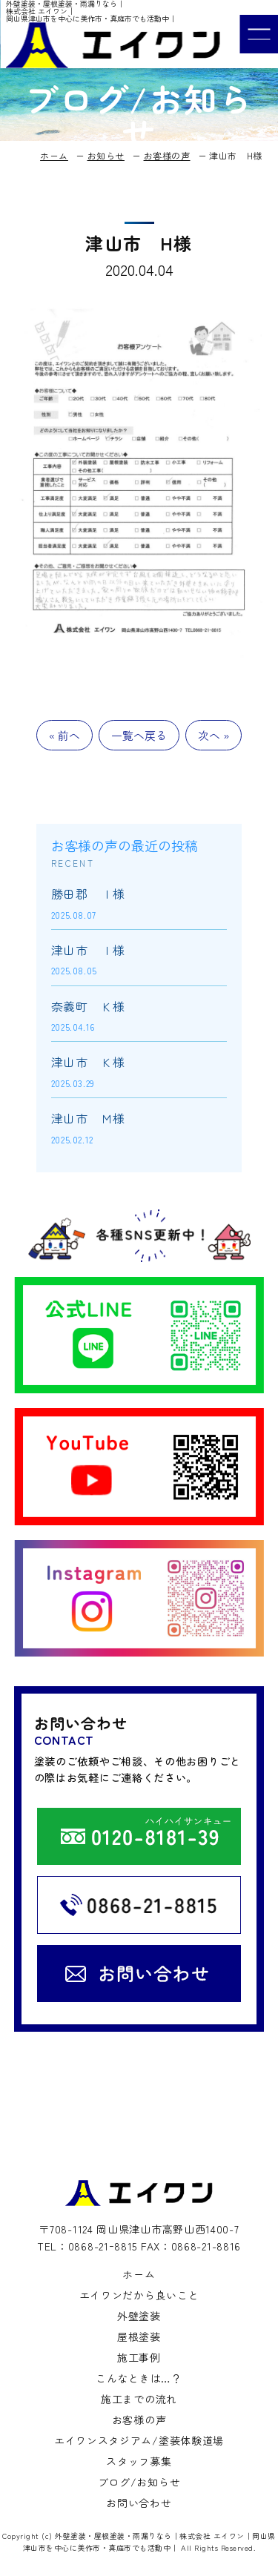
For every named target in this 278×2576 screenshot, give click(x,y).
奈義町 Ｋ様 (88, 1006)
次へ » (213, 735)
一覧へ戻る (139, 735)
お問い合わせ (138, 2502)
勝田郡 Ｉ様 (88, 893)
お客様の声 (139, 2419)
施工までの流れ (139, 2399)
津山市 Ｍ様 (88, 1118)
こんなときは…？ (139, 2378)
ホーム (138, 2274)
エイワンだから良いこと (139, 2295)
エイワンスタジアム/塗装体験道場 (139, 2440)
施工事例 (139, 2357)
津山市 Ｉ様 (88, 950)
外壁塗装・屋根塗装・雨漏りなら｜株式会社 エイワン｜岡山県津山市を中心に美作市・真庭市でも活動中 (149, 2541)
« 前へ (64, 735)
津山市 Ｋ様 (88, 1062)
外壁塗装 (139, 2316)
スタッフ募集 (138, 2461)
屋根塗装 (139, 2336)
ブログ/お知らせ (139, 2482)
